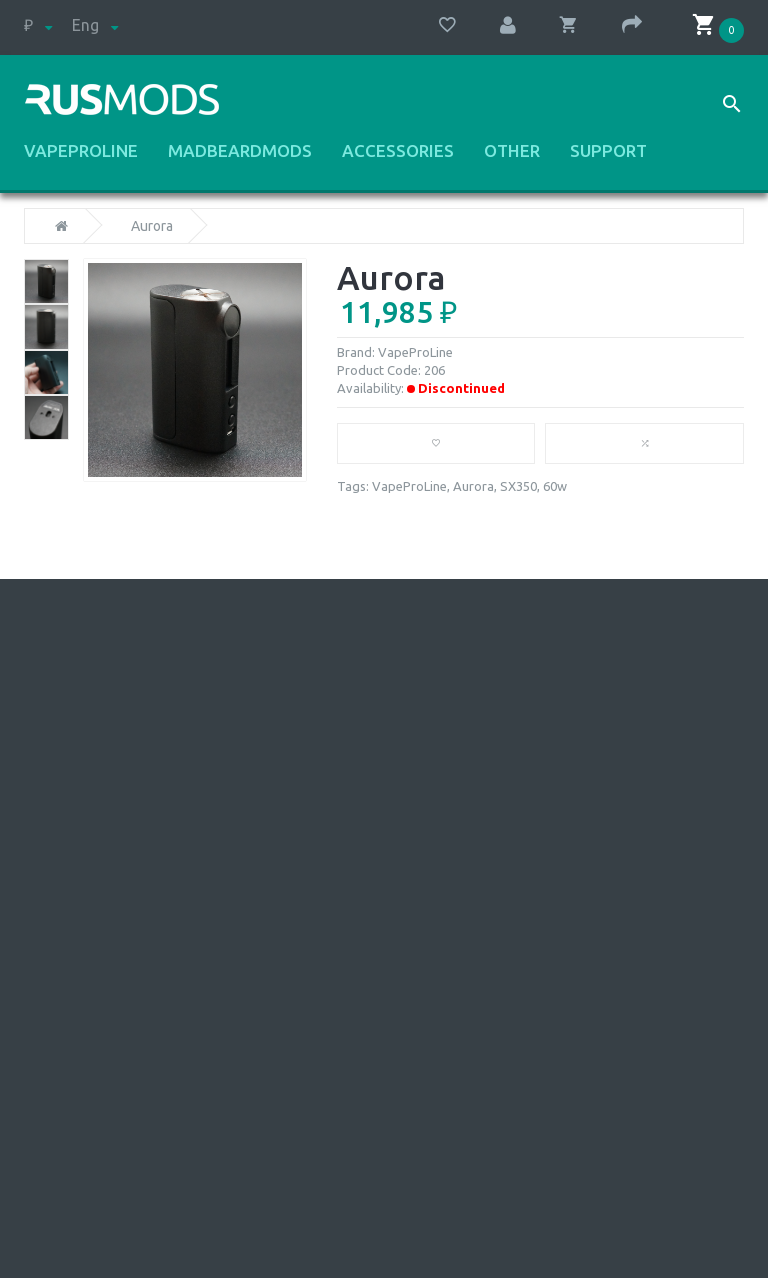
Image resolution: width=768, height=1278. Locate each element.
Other (512, 151)
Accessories (398, 151)
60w (555, 486)
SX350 (518, 486)
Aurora (152, 226)
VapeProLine (81, 151)
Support (608, 151)
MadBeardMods (240, 151)
